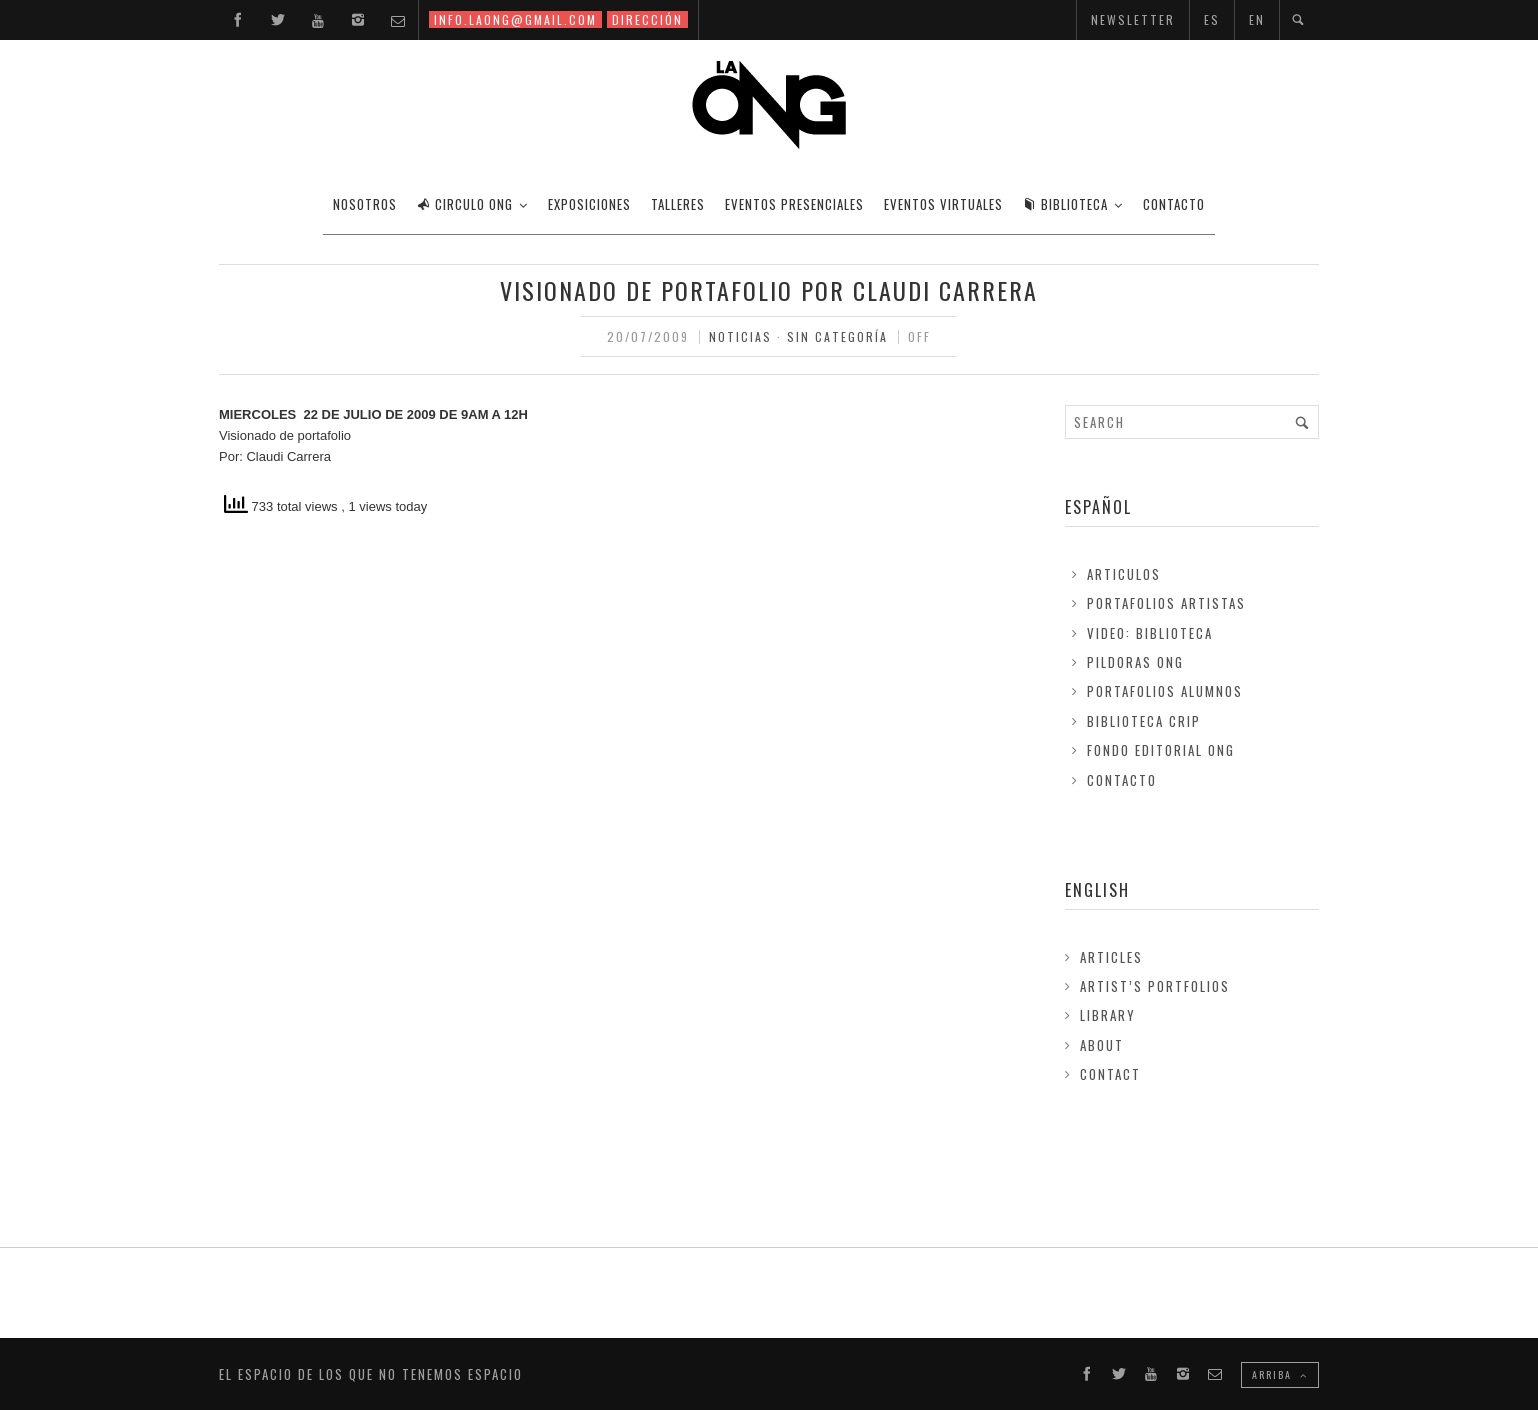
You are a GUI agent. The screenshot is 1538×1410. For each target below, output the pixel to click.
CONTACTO (1174, 204)
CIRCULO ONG (465, 204)
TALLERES (678, 204)
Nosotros (365, 204)
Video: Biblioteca (1150, 633)
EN (1257, 19)
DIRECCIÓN (647, 19)
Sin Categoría (837, 336)
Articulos (1124, 574)
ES (1212, 19)
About (1102, 1045)
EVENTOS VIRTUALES (943, 204)
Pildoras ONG (1135, 662)
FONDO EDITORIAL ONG (1161, 750)
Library (1108, 1015)
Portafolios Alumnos (1165, 691)
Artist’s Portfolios (1155, 986)
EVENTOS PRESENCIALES (794, 204)
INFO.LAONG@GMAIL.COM (515, 19)
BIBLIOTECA (1065, 204)
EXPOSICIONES (589, 204)
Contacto (1122, 780)
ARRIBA (1280, 1374)
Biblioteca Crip (1144, 721)
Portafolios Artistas (1166, 603)
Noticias (740, 336)
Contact (1110, 1074)
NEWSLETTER (1133, 19)
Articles (1111, 957)
